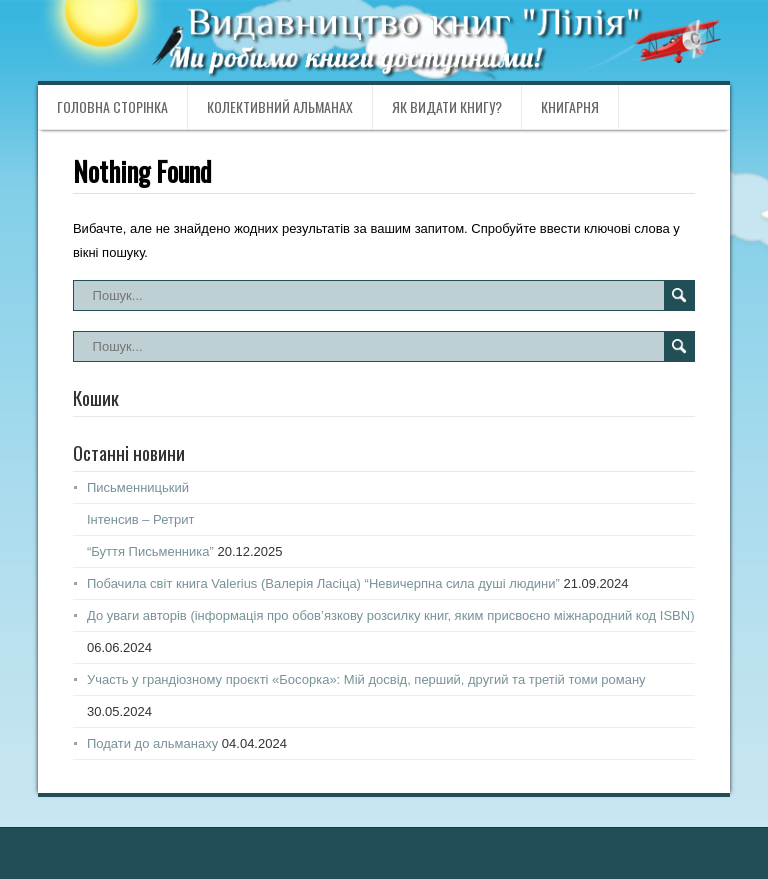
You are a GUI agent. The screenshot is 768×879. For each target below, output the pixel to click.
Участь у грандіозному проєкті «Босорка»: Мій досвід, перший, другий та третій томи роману (366, 679)
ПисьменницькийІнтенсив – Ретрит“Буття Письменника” (150, 519)
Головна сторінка (112, 106)
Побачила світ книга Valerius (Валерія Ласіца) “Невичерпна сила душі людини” (323, 583)
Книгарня (570, 106)
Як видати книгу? (447, 106)
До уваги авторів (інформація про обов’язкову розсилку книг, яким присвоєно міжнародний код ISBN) (391, 615)
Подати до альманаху (152, 743)
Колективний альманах (280, 106)
